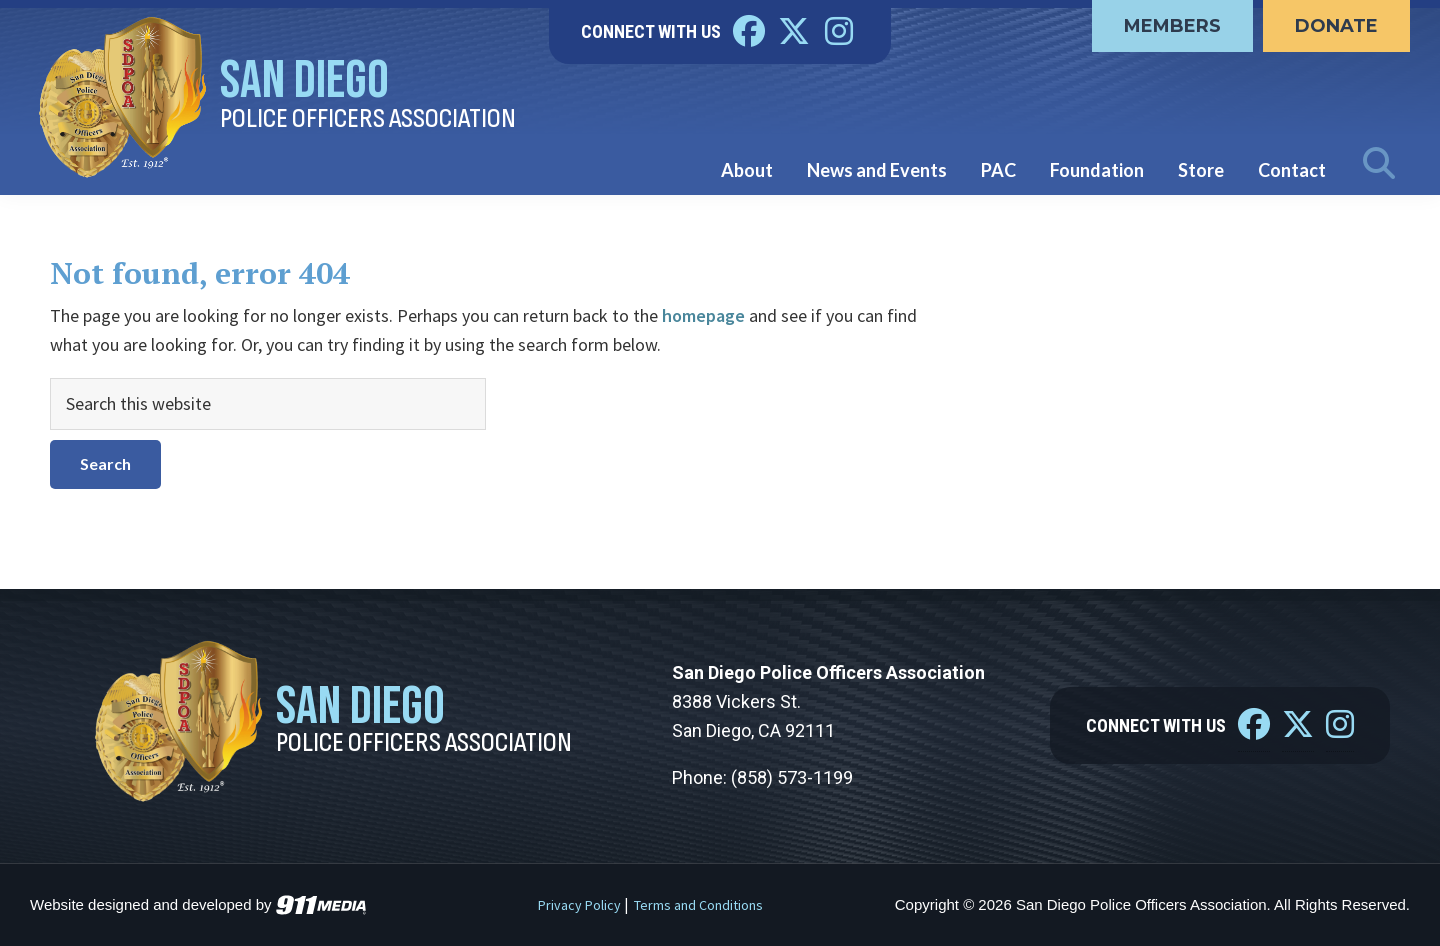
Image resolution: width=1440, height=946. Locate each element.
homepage (703, 315)
